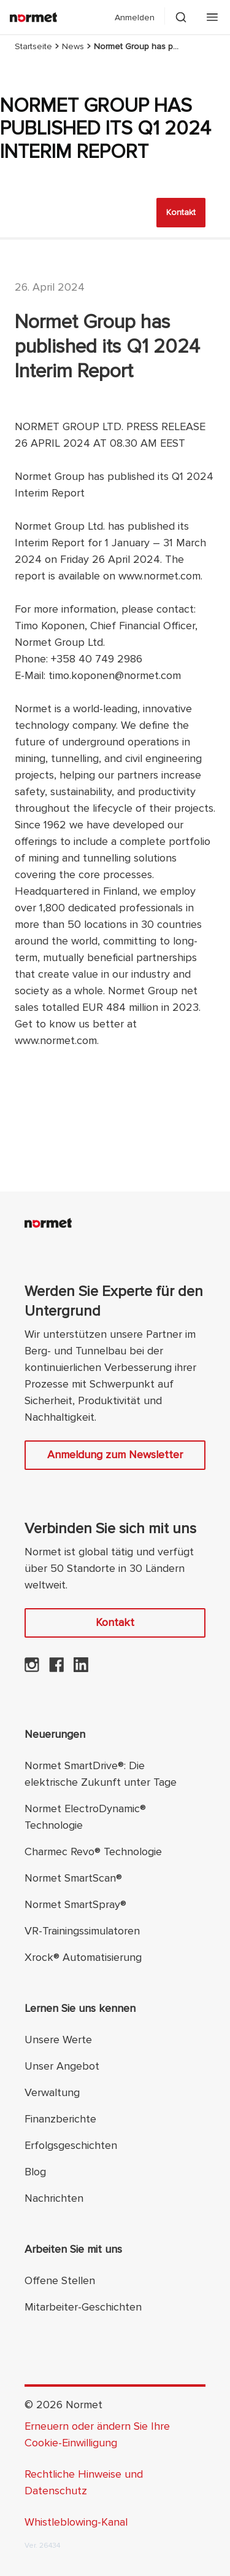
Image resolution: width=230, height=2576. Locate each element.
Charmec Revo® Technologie (93, 1851)
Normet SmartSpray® (75, 1904)
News (73, 46)
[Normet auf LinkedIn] (81, 1668)
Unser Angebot (62, 2066)
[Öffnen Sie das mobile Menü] (212, 17)
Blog (35, 2171)
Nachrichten (54, 2198)
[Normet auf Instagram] (32, 1668)
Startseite (33, 46)
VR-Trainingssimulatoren (82, 1931)
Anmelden (135, 17)
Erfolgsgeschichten (71, 2145)
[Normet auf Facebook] (56, 1668)
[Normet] (33, 17)
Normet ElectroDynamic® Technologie (85, 1817)
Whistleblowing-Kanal (76, 2522)
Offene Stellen (60, 2280)
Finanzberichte (60, 2119)
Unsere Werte (58, 2039)
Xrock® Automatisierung (83, 1957)
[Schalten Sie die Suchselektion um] (181, 17)
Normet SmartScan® (73, 1878)
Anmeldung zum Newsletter (115, 1454)
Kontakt (181, 212)
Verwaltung (52, 2092)
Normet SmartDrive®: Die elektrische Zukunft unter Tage (101, 1774)
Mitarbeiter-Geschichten (83, 2307)
